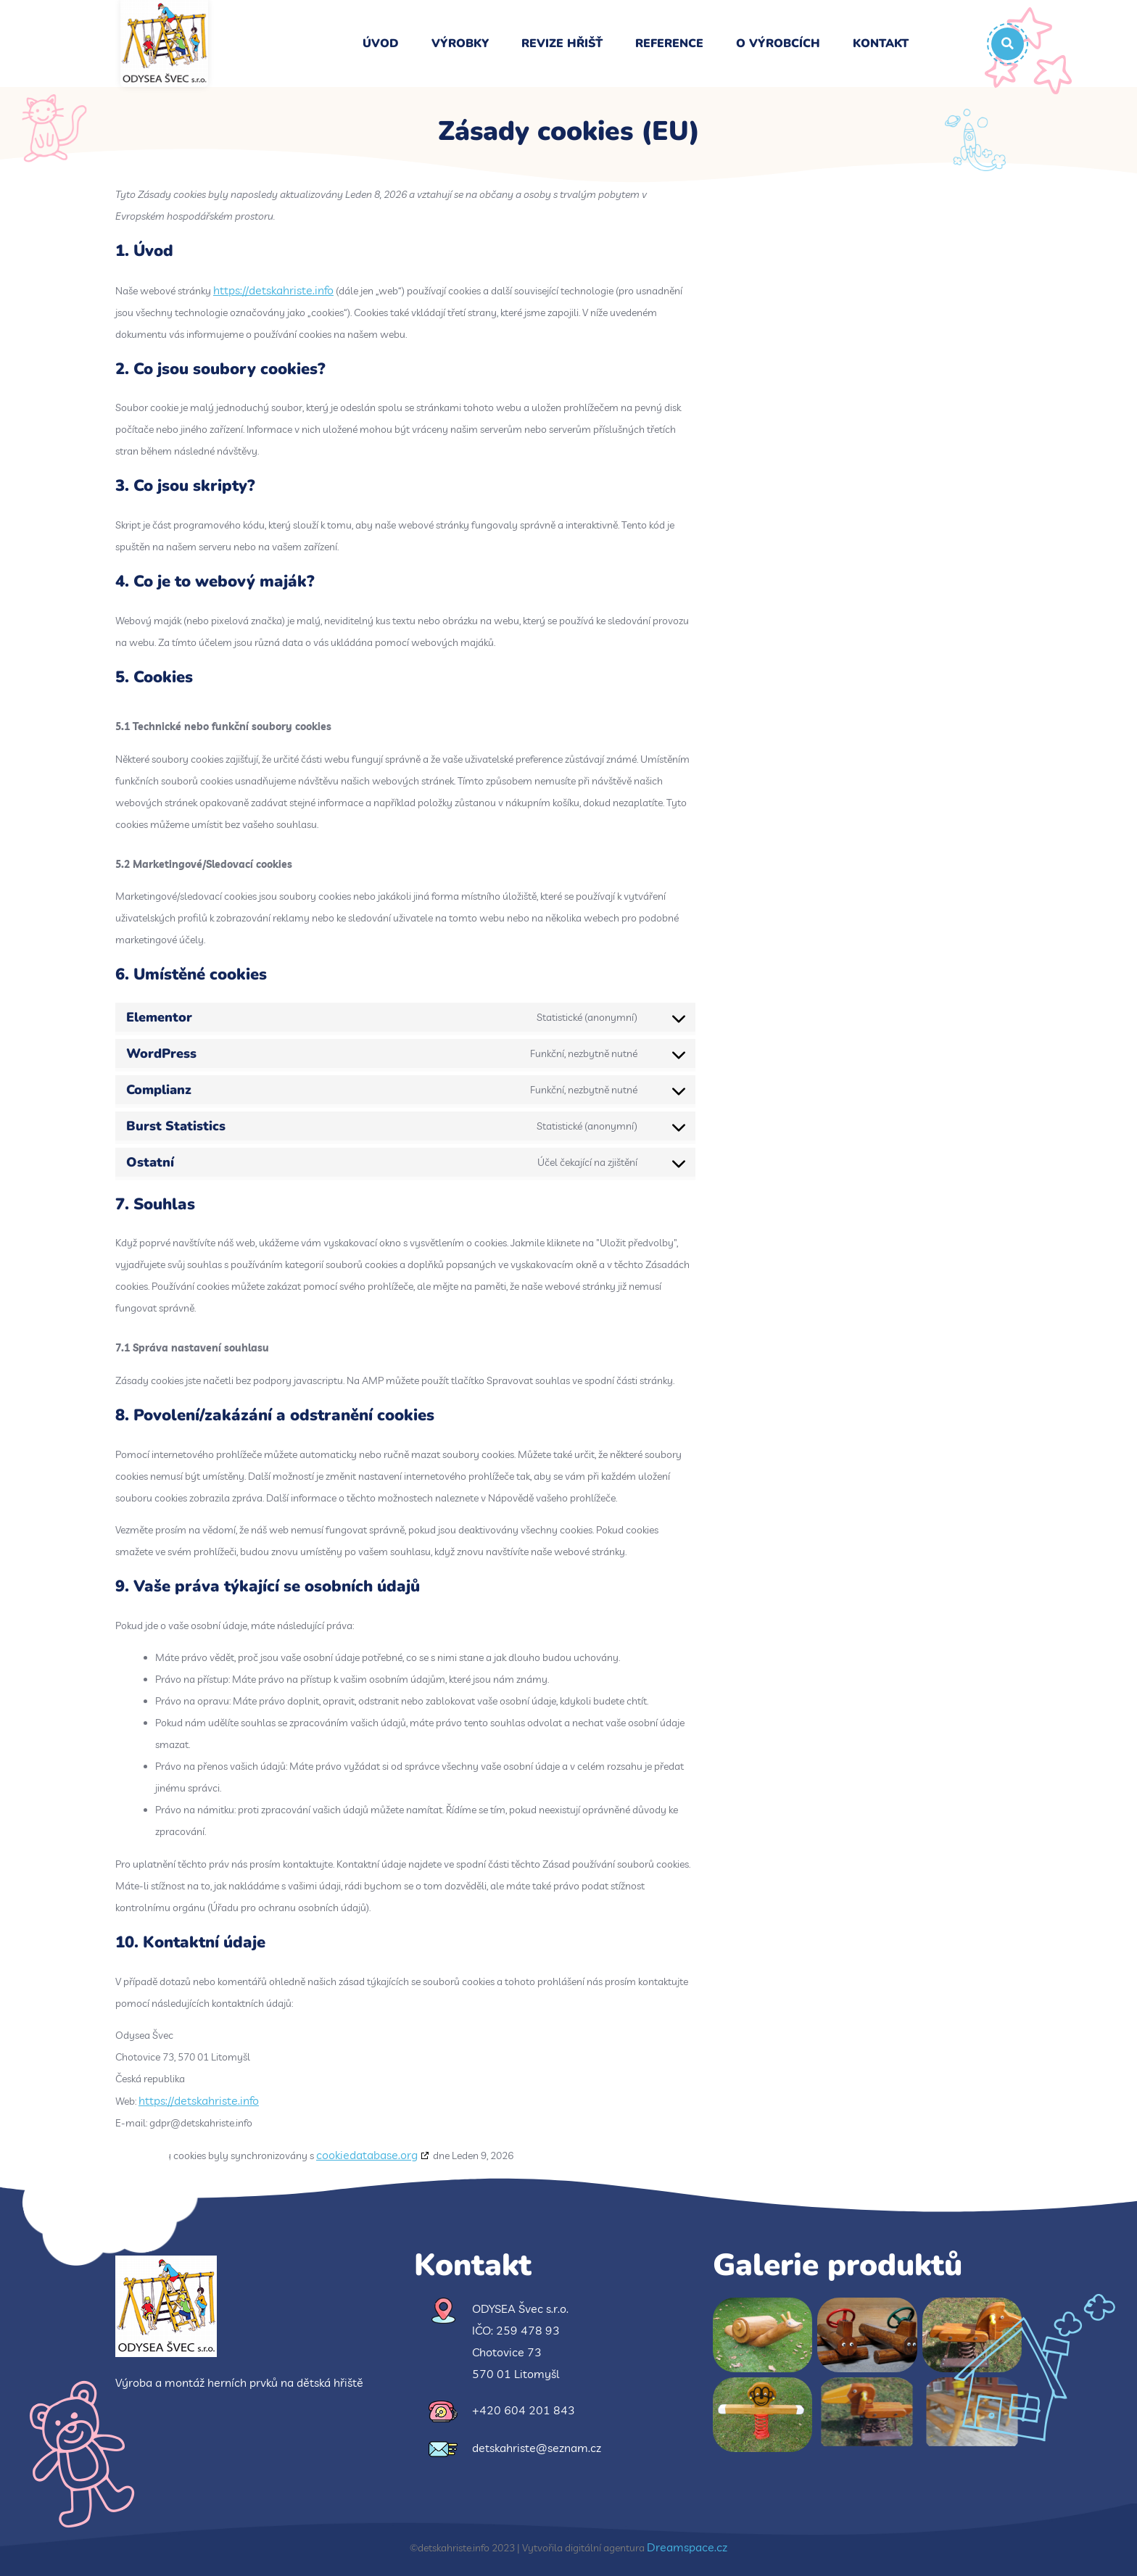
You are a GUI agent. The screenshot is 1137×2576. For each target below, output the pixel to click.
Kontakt (881, 43)
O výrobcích (778, 43)
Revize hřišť (562, 43)
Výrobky (460, 43)
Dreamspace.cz (687, 2547)
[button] (1007, 43)
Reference (669, 43)
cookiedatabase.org (367, 2155)
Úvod (381, 43)
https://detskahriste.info (273, 290)
